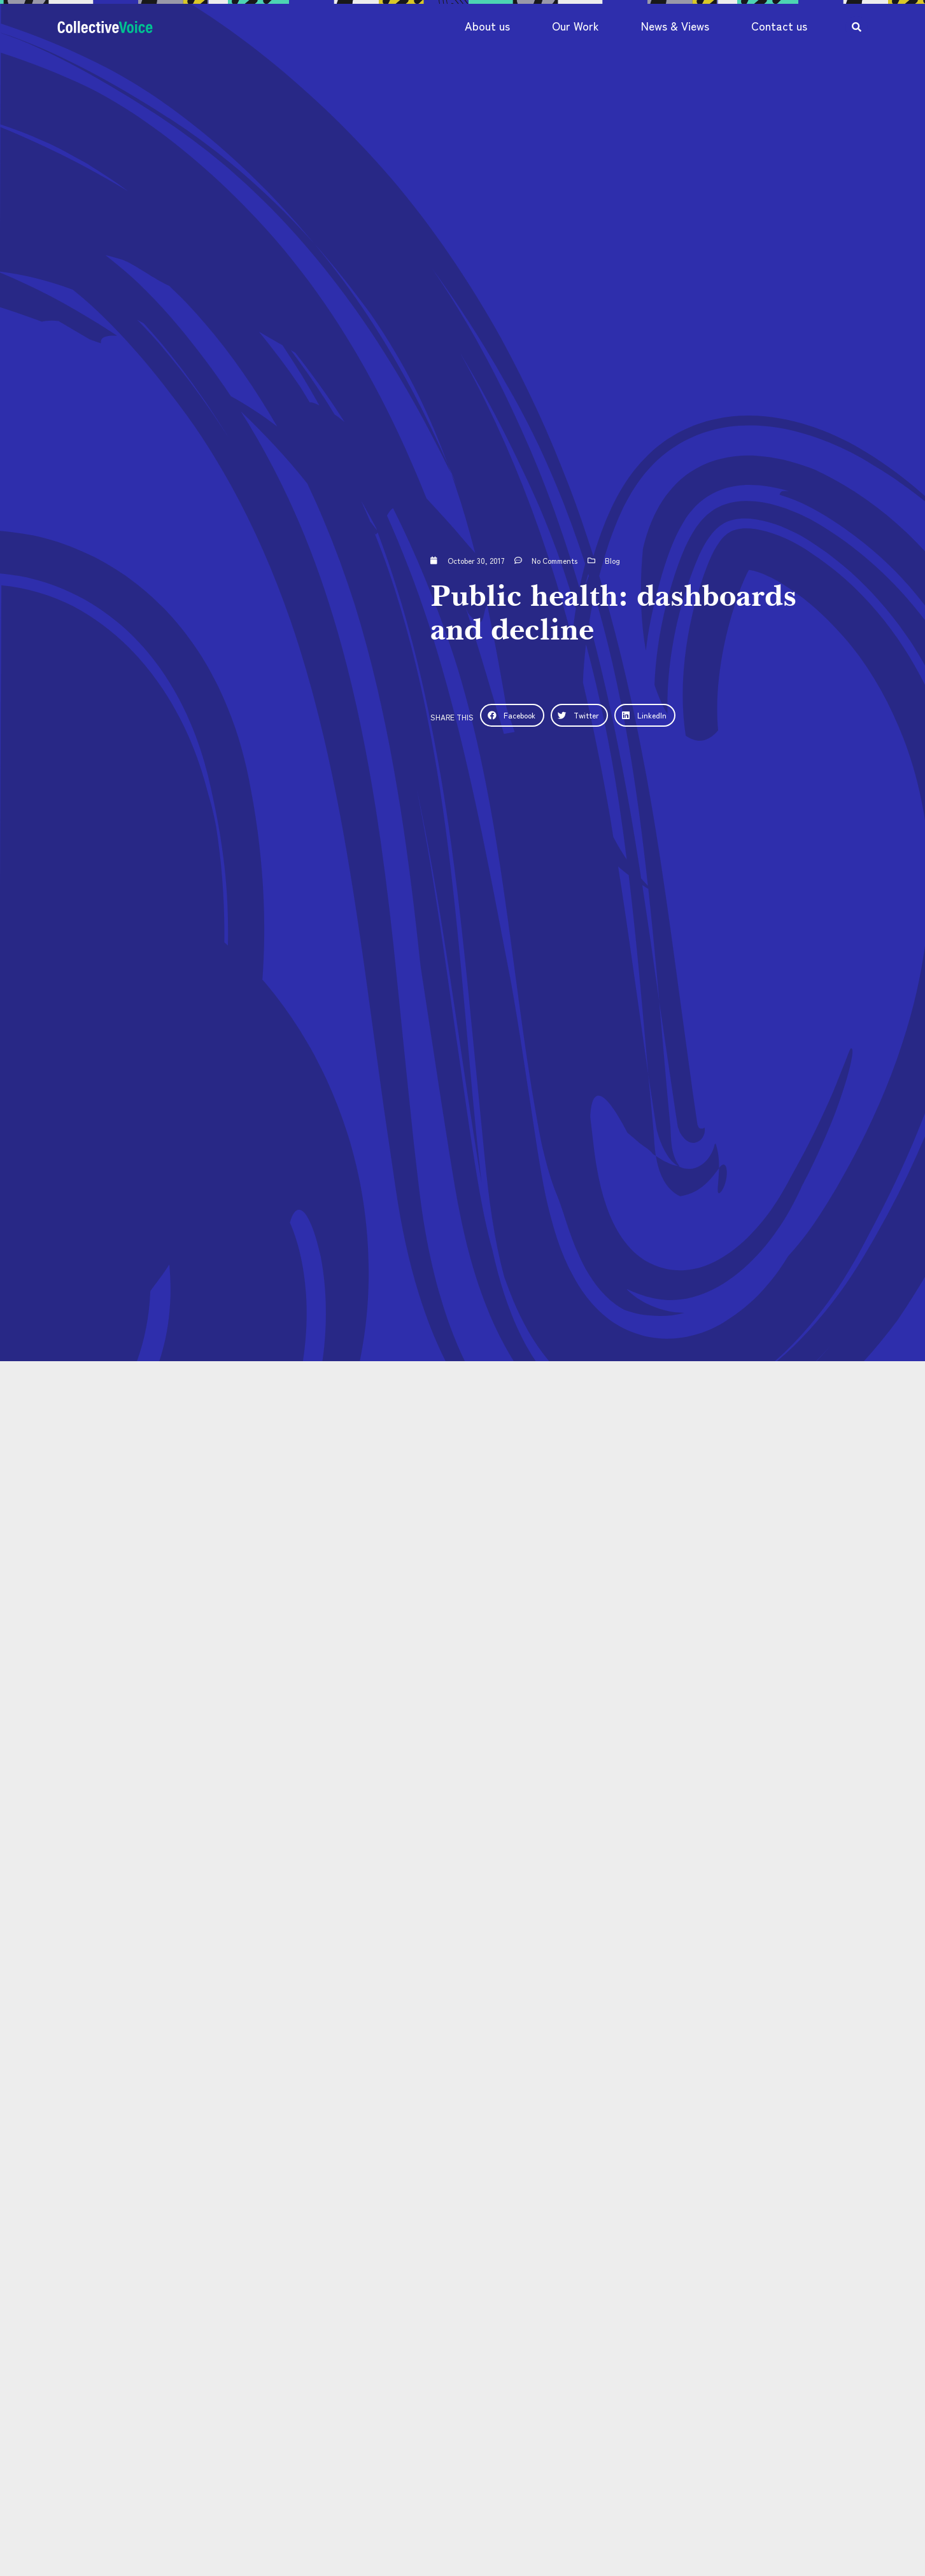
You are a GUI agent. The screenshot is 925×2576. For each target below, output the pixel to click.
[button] (512, 715)
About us (487, 26)
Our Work (575, 26)
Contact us (779, 26)
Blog (612, 560)
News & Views (675, 26)
